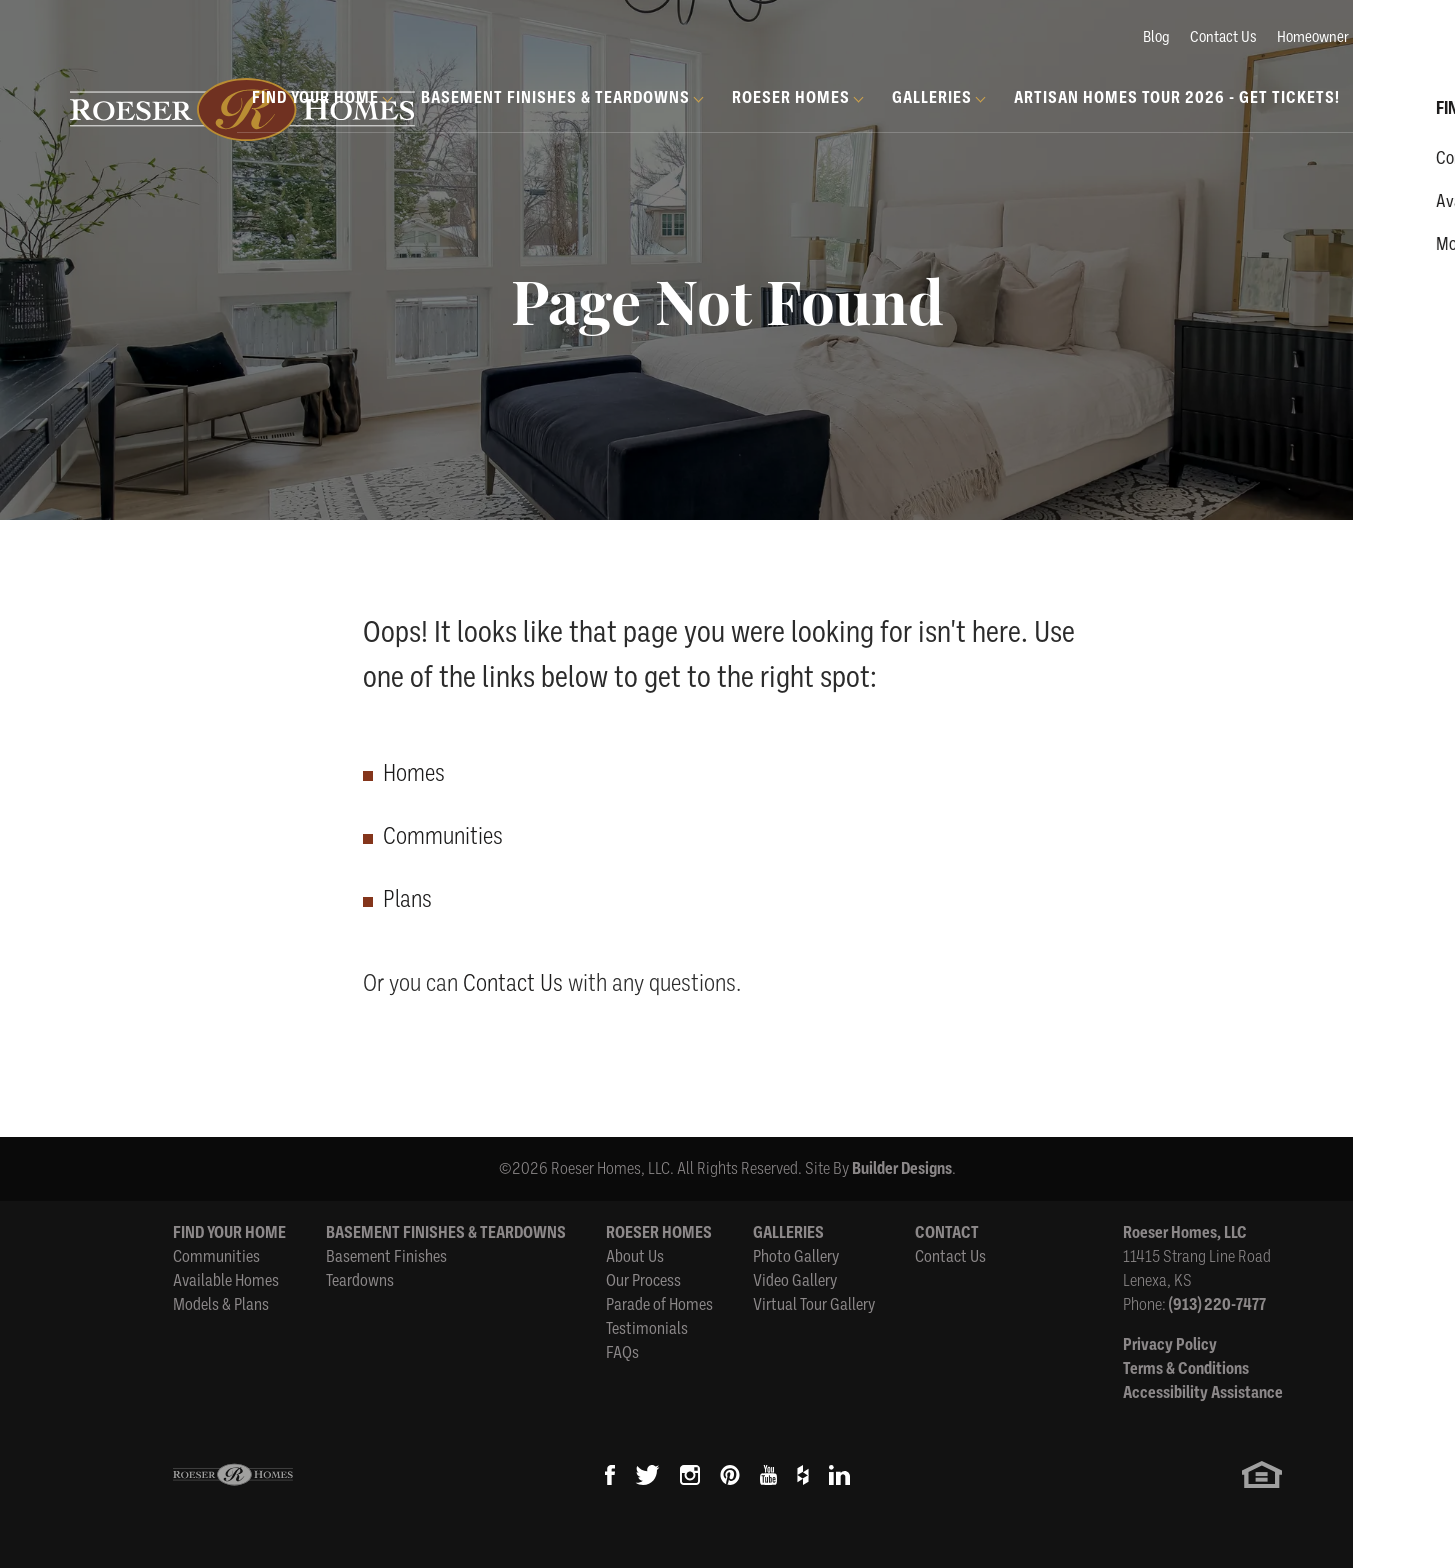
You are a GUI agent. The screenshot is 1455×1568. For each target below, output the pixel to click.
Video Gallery (795, 1280)
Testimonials (647, 1328)
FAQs (622, 1352)
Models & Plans (221, 1304)
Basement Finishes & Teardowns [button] (555, 97)
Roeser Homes (659, 1232)
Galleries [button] (932, 97)
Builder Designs (902, 1168)
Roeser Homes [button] (791, 97)
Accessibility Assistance (1203, 1392)
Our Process (643, 1280)
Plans (407, 899)
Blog (1156, 37)
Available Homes (226, 1280)
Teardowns (360, 1280)
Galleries (788, 1232)
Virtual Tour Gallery (814, 1304)
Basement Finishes (386, 1256)
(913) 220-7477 (1217, 1304)
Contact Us (1223, 37)
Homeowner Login (1331, 37)
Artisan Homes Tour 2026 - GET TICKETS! (1177, 97)
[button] (1380, 121)
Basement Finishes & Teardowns (446, 1232)
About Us (635, 1256)
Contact (947, 1232)
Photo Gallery (796, 1256)
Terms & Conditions (1186, 1368)
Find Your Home (229, 1232)
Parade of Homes (659, 1304)
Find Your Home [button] (315, 97)
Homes (414, 773)
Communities (443, 836)
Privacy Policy (1170, 1344)
